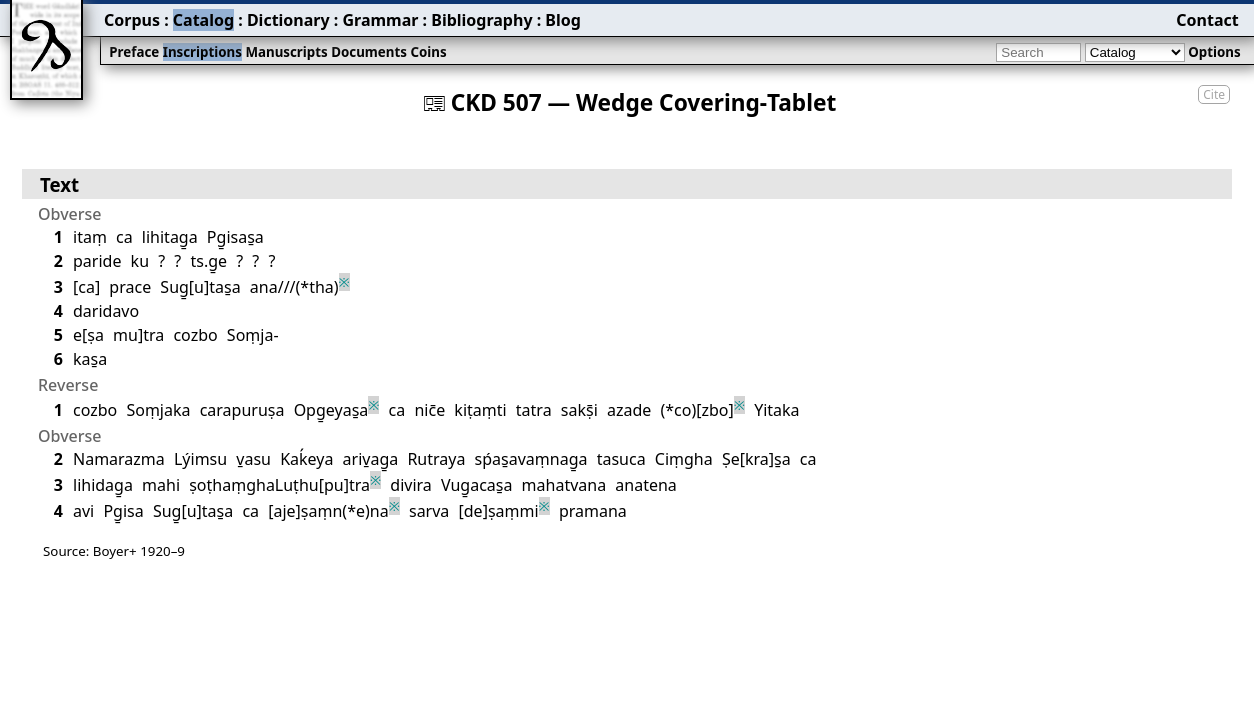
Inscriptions (202, 52)
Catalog (203, 20)
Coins (428, 52)
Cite (1214, 94)
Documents (369, 52)
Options (1214, 52)
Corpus (132, 20)
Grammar (380, 20)
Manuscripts (286, 52)
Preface (134, 52)
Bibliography (481, 20)
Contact (1207, 20)
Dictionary (288, 20)
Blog (563, 20)
